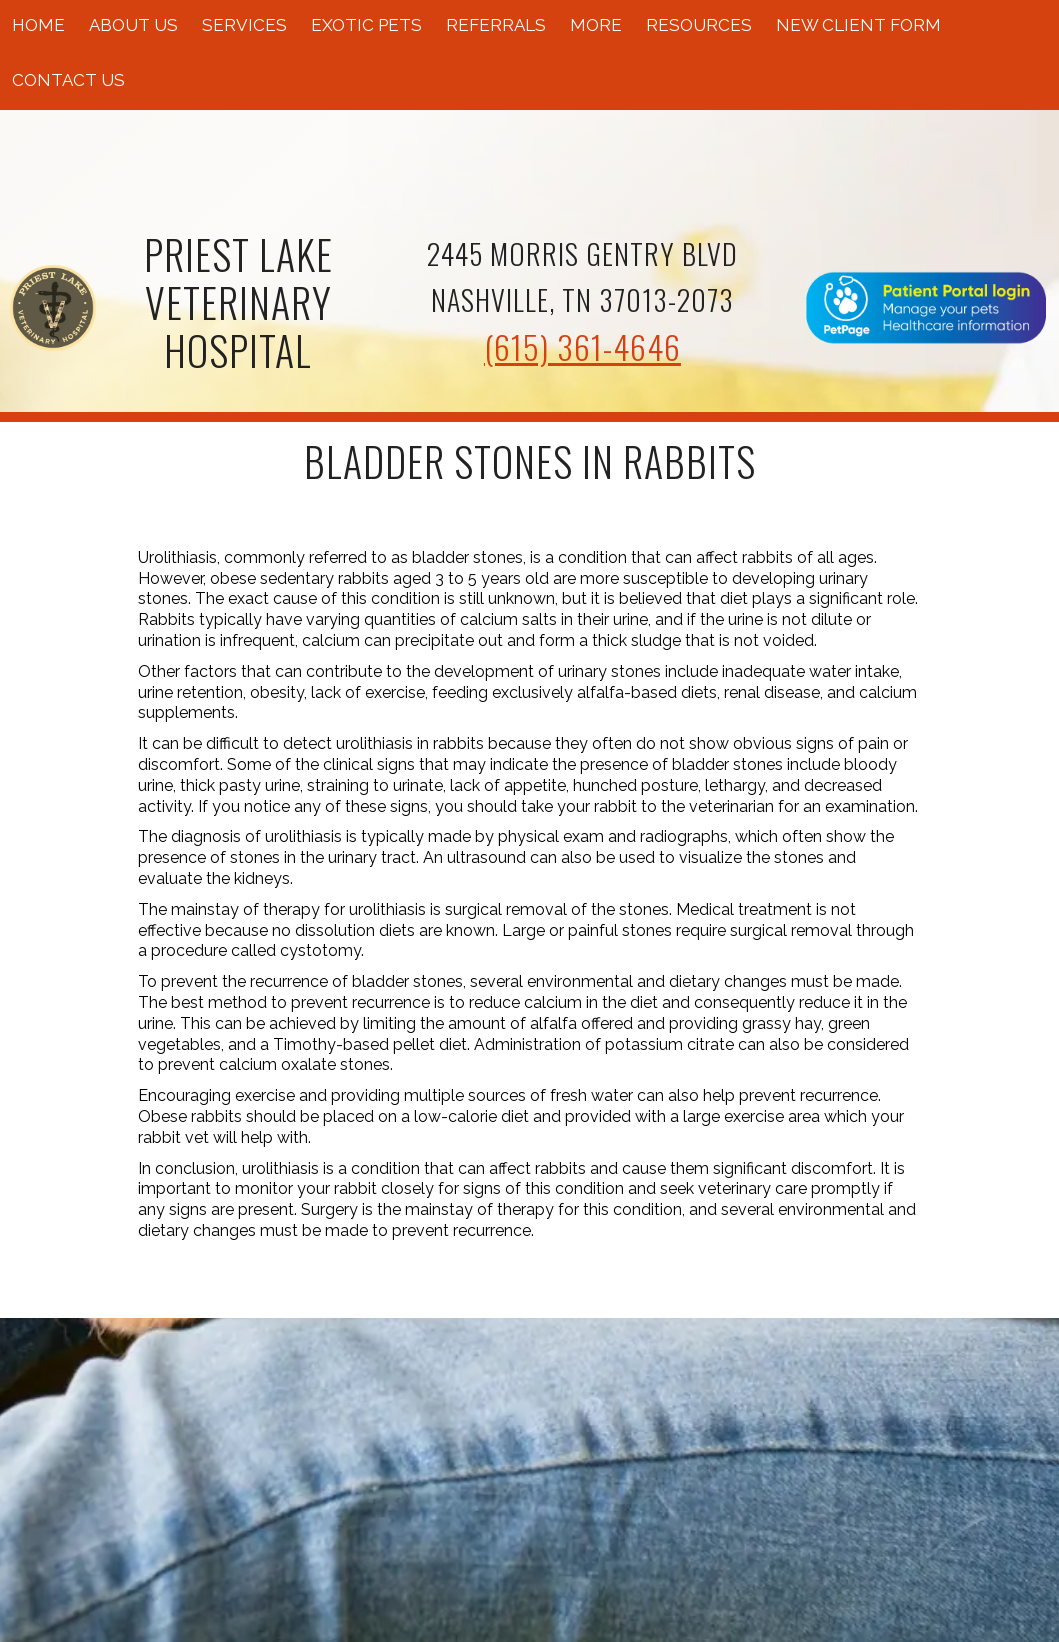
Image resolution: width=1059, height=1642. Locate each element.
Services (244, 25)
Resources (699, 25)
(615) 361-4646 (582, 346)
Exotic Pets (366, 25)
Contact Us (68, 80)
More (596, 25)
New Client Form (858, 25)
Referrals (496, 25)
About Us (133, 25)
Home (38, 25)
